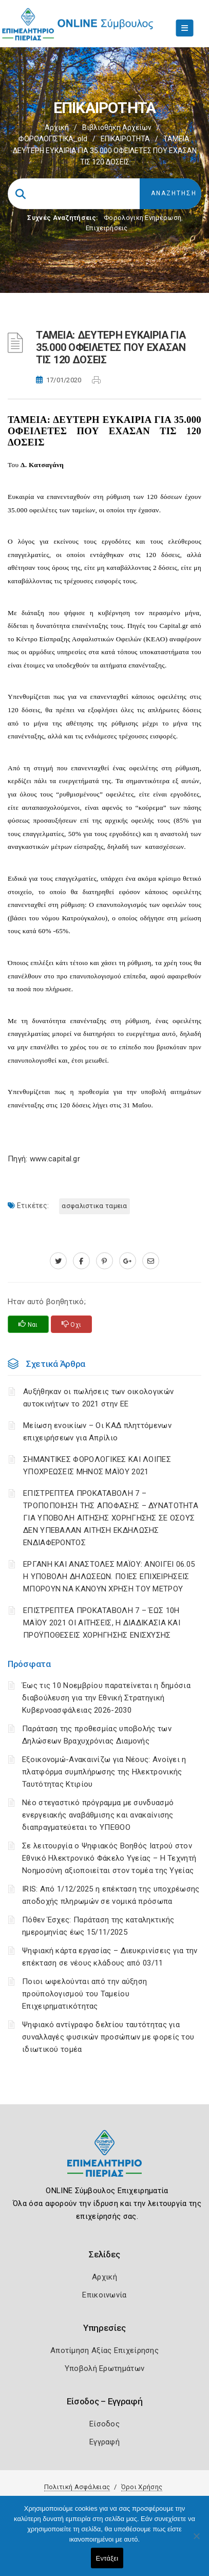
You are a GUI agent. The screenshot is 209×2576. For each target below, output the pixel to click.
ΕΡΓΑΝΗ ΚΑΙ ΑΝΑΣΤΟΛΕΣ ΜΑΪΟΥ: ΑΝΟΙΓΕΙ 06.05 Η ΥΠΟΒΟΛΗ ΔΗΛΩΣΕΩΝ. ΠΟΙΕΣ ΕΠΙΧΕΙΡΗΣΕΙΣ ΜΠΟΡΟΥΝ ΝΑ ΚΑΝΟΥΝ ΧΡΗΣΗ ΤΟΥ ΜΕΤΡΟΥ (109, 1576)
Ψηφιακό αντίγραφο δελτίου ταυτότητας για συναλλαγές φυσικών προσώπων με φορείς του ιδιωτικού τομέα (108, 2037)
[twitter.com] (58, 1261)
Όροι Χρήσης (141, 2487)
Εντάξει (107, 2558)
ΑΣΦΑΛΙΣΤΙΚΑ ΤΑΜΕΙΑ (94, 1206)
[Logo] (104, 2161)
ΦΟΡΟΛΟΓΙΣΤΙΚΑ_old (52, 139)
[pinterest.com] (104, 1261)
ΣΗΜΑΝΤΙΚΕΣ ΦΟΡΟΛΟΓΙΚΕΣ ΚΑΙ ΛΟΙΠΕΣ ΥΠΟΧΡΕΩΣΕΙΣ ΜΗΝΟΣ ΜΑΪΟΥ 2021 (97, 1465)
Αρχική (57, 127)
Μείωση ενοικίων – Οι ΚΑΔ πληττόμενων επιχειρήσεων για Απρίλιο (97, 1431)
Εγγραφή (104, 2442)
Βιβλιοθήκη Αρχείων (116, 127)
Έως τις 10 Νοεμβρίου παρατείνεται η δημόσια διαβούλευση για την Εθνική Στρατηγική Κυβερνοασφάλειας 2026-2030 (106, 1698)
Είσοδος (104, 2424)
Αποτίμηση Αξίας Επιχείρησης (104, 2350)
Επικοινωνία (104, 2295)
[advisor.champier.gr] (150, 1261)
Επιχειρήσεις (107, 228)
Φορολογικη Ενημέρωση (142, 217)
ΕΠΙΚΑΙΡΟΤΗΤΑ (125, 139)
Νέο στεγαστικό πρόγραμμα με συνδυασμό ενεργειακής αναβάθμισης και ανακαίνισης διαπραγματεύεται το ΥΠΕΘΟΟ (98, 1815)
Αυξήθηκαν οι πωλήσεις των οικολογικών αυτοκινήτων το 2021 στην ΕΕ (98, 1398)
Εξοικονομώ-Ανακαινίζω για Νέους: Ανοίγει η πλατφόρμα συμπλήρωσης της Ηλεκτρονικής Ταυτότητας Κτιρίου (104, 1772)
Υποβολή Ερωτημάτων (104, 2368)
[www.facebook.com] (81, 1261)
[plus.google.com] (127, 1261)
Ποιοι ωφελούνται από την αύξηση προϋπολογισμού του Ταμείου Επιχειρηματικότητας (84, 1994)
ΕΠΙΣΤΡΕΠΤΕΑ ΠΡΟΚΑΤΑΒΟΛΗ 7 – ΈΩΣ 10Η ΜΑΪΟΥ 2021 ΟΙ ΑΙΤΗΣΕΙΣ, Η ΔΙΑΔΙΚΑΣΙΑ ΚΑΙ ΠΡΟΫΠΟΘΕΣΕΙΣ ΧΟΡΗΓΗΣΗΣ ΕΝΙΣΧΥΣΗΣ (101, 1623)
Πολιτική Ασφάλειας (77, 2487)
